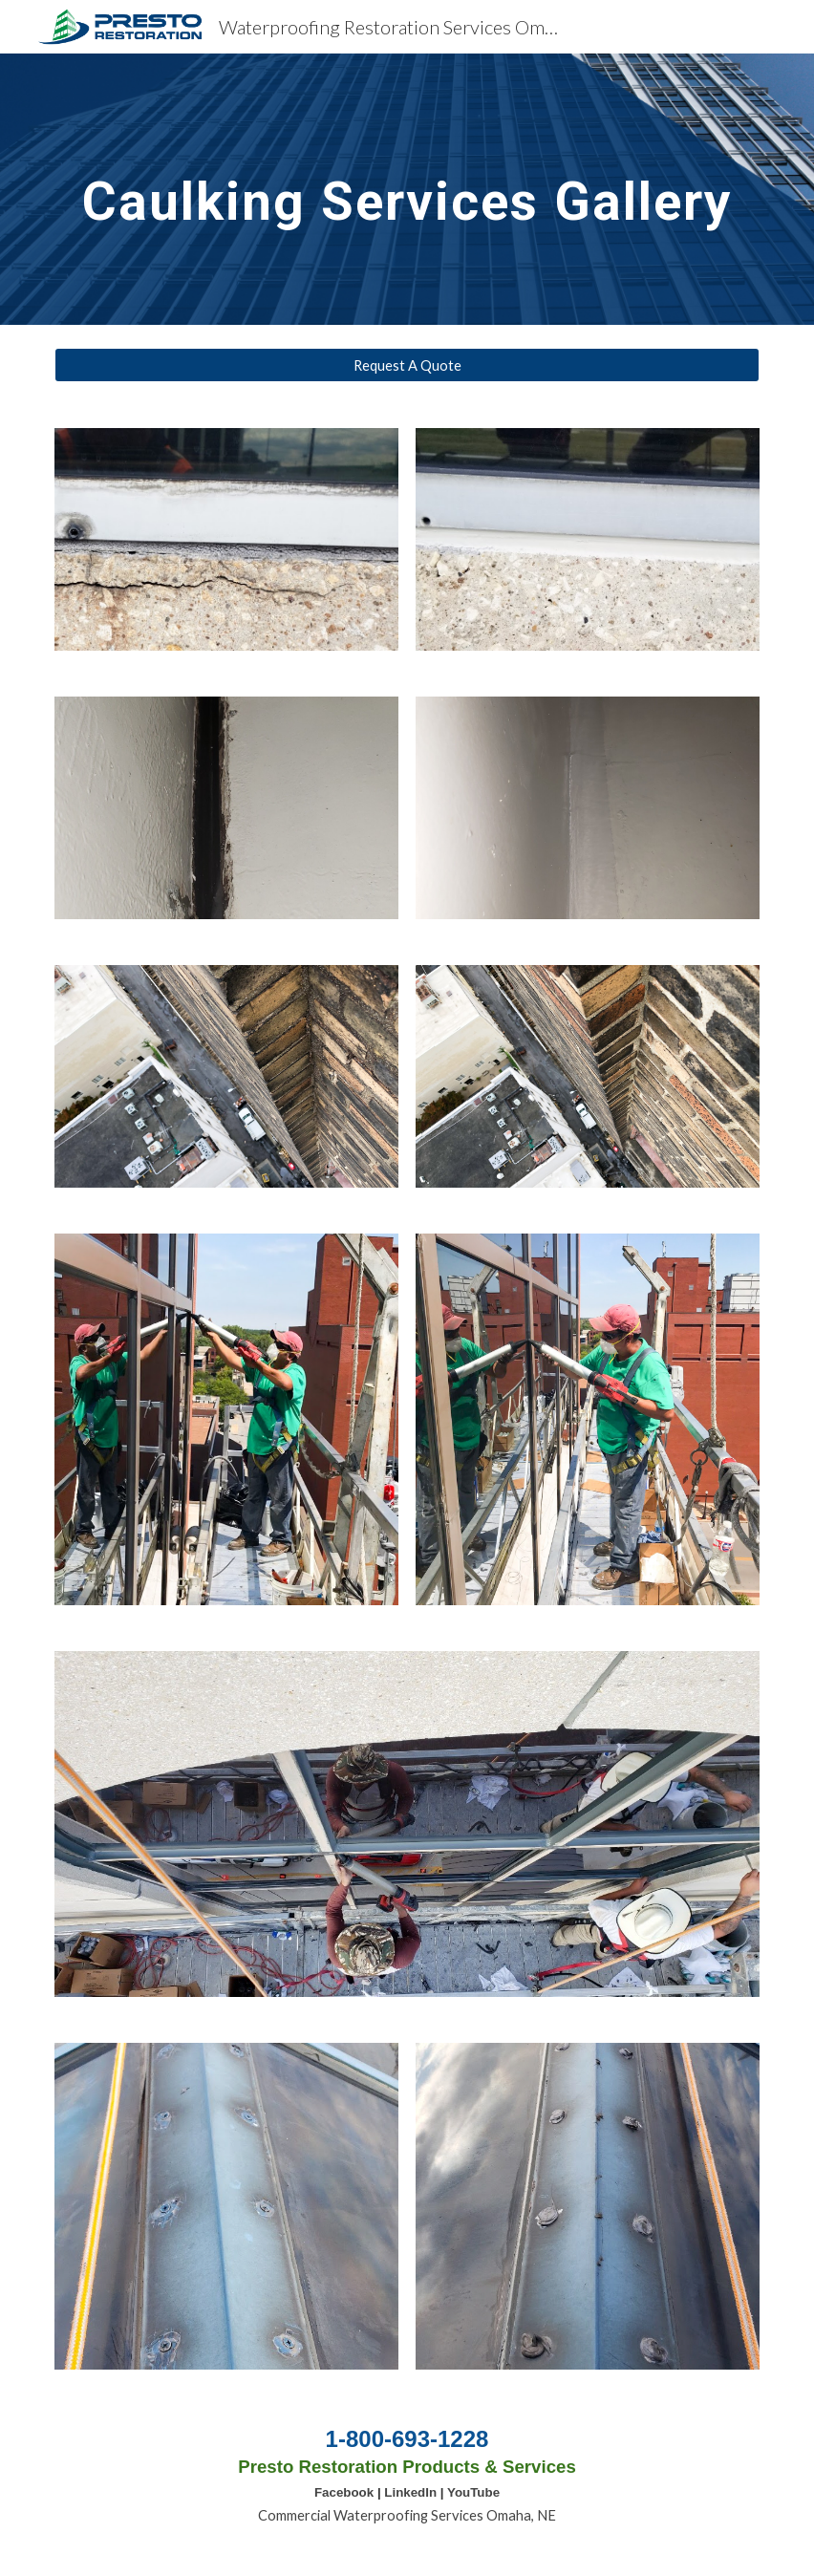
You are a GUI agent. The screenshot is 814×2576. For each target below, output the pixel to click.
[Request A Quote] (406, 365)
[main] (406, 188)
